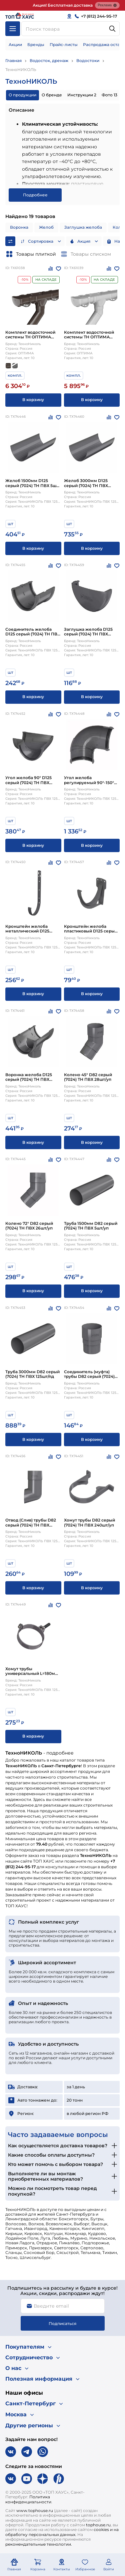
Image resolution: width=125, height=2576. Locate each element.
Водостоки (87, 60)
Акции (15, 44)
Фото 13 (109, 94)
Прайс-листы (64, 44)
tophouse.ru (98, 2524)
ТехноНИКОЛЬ (20, 69)
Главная (13, 60)
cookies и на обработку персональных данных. (62, 2532)
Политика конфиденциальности (28, 2499)
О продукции (22, 94)
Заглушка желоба (83, 227)
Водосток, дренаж (49, 60)
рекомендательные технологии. (38, 2544)
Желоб (46, 227)
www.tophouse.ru (34, 2510)
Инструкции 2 (81, 94)
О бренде (52, 94)
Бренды (35, 44)
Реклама (107, 5)
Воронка (19, 227)
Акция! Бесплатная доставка (63, 5)
